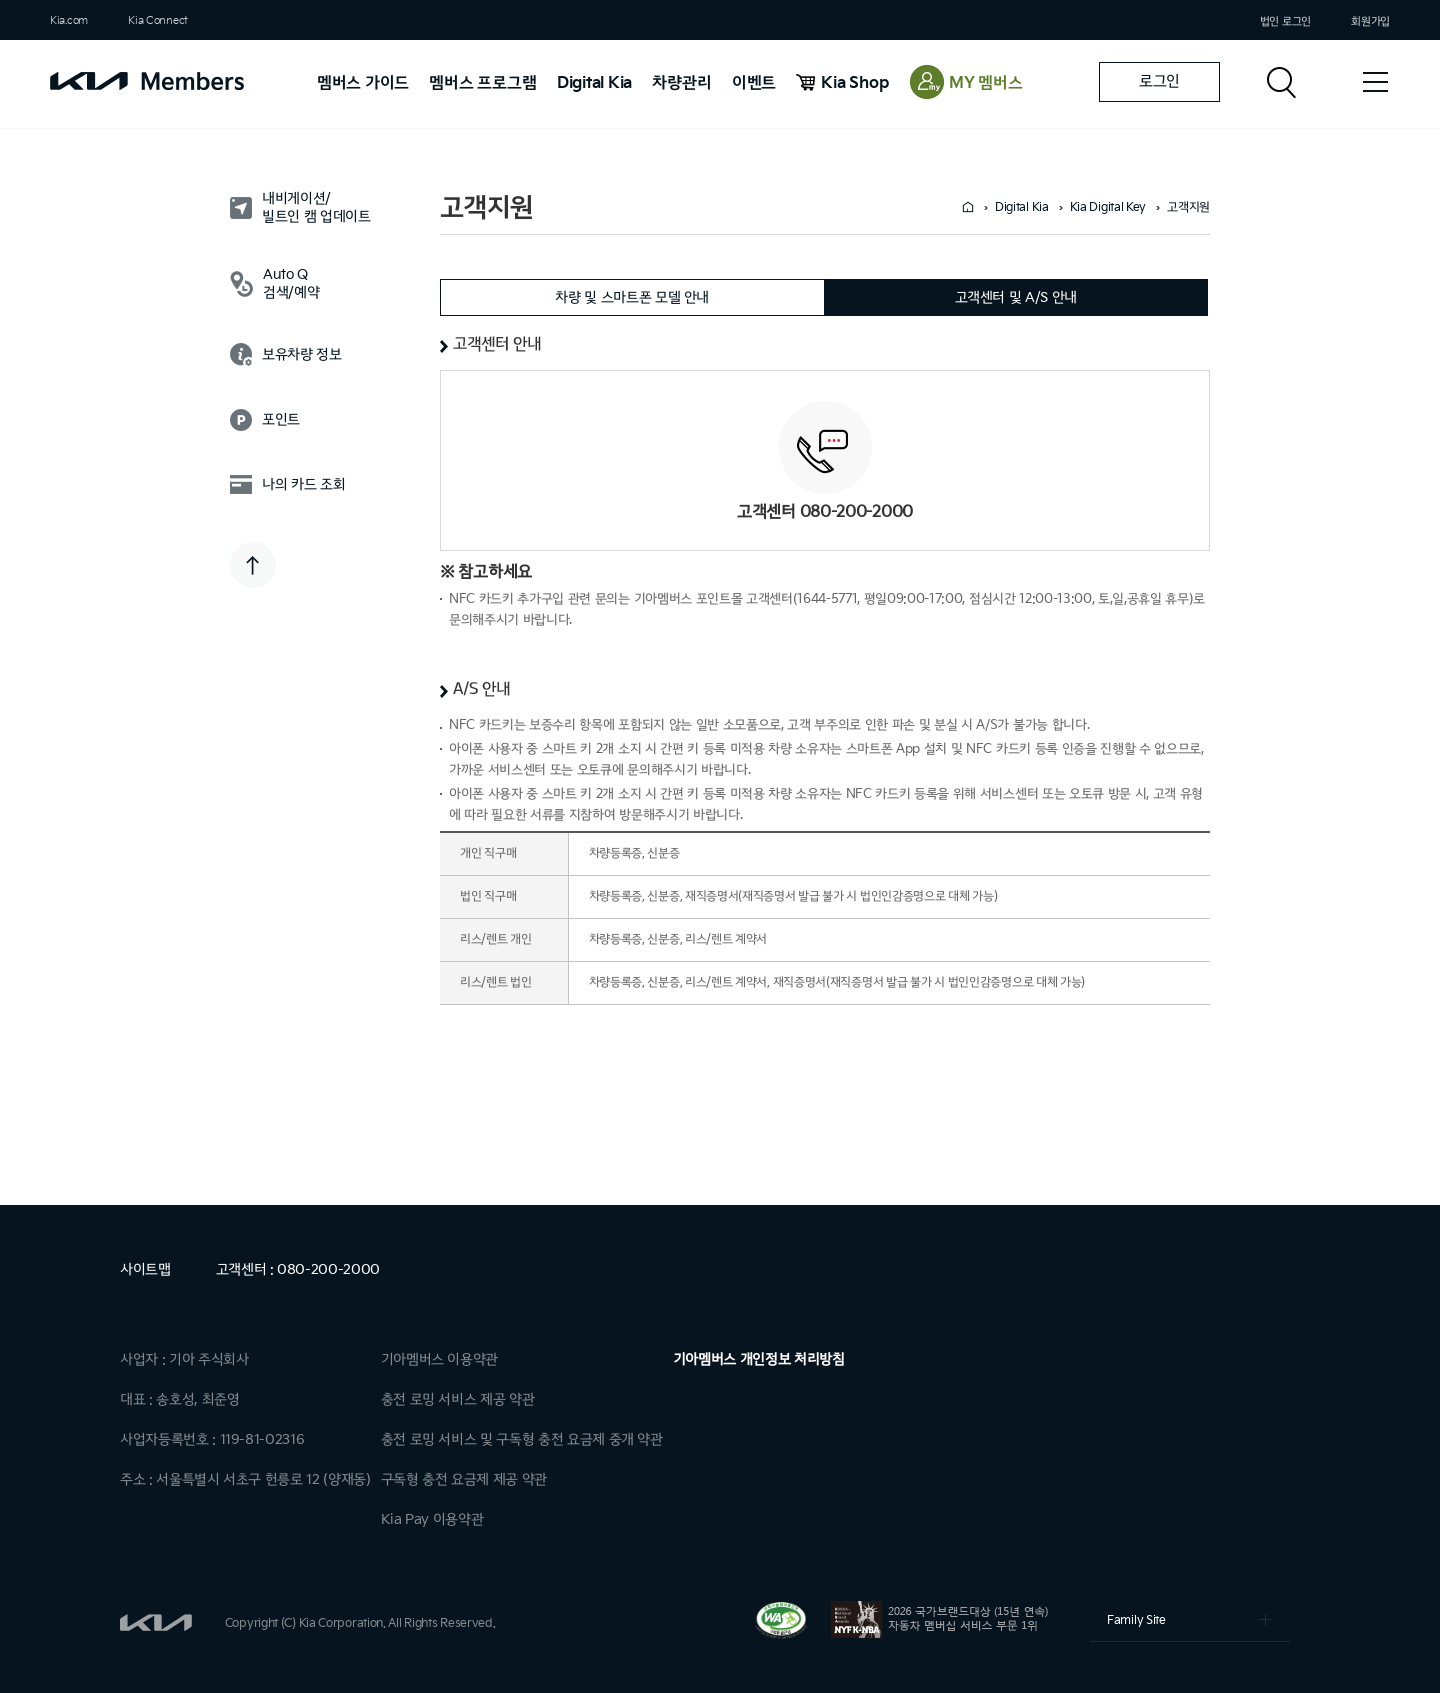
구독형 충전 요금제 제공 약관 (464, 1479)
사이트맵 (145, 1269)
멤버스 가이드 (363, 83)
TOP (253, 565)
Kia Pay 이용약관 (432, 1519)
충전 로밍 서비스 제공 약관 (458, 1399)
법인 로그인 (1285, 21)
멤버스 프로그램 (482, 83)
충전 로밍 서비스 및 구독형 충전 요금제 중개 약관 (522, 1439)
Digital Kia (594, 83)
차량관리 (681, 83)
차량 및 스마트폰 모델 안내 (632, 297)
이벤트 (754, 83)
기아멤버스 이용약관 (440, 1359)
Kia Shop (854, 83)
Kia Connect (158, 20)
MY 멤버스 (986, 83)
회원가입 (1370, 21)
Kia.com (69, 20)
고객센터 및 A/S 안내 (1016, 297)
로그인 (1159, 81)
